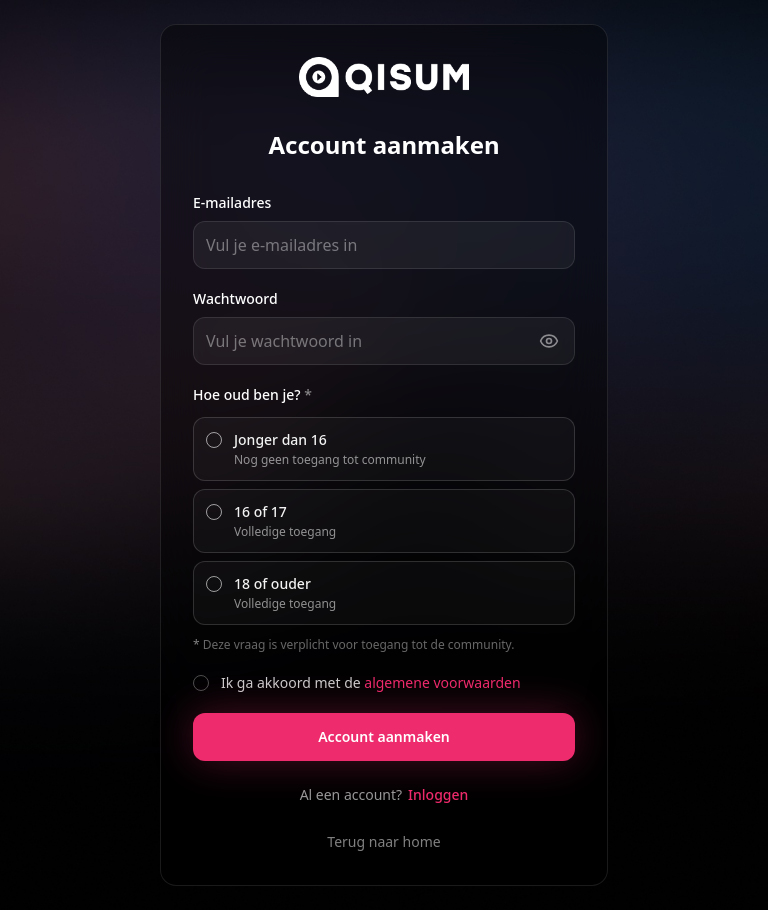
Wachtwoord (235, 298)
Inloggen (438, 794)
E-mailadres (232, 202)
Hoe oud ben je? (252, 394)
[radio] (214, 440)
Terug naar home (383, 841)
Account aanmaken (384, 736)
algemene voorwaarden (442, 682)
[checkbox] (201, 683)
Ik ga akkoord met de (371, 682)
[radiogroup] (384, 521)
